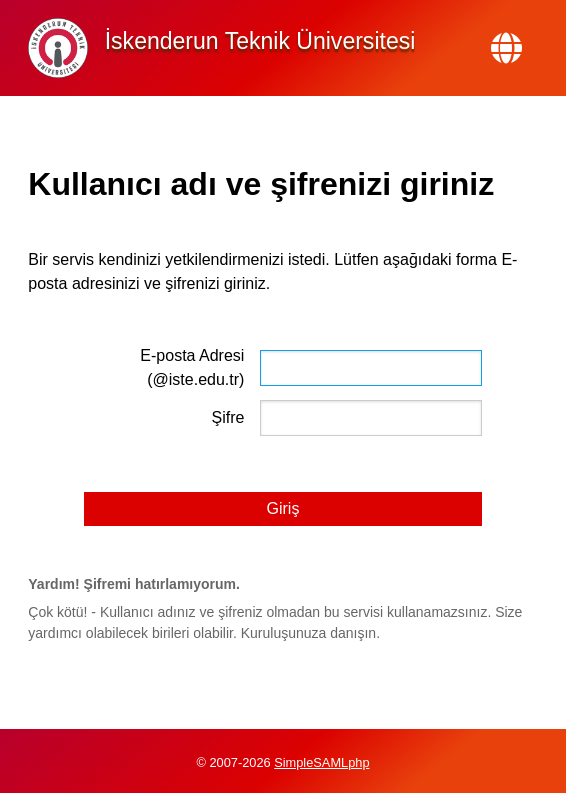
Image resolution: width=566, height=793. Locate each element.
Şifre (227, 417)
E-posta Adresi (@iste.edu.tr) (192, 367)
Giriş (283, 508)
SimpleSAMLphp (321, 762)
